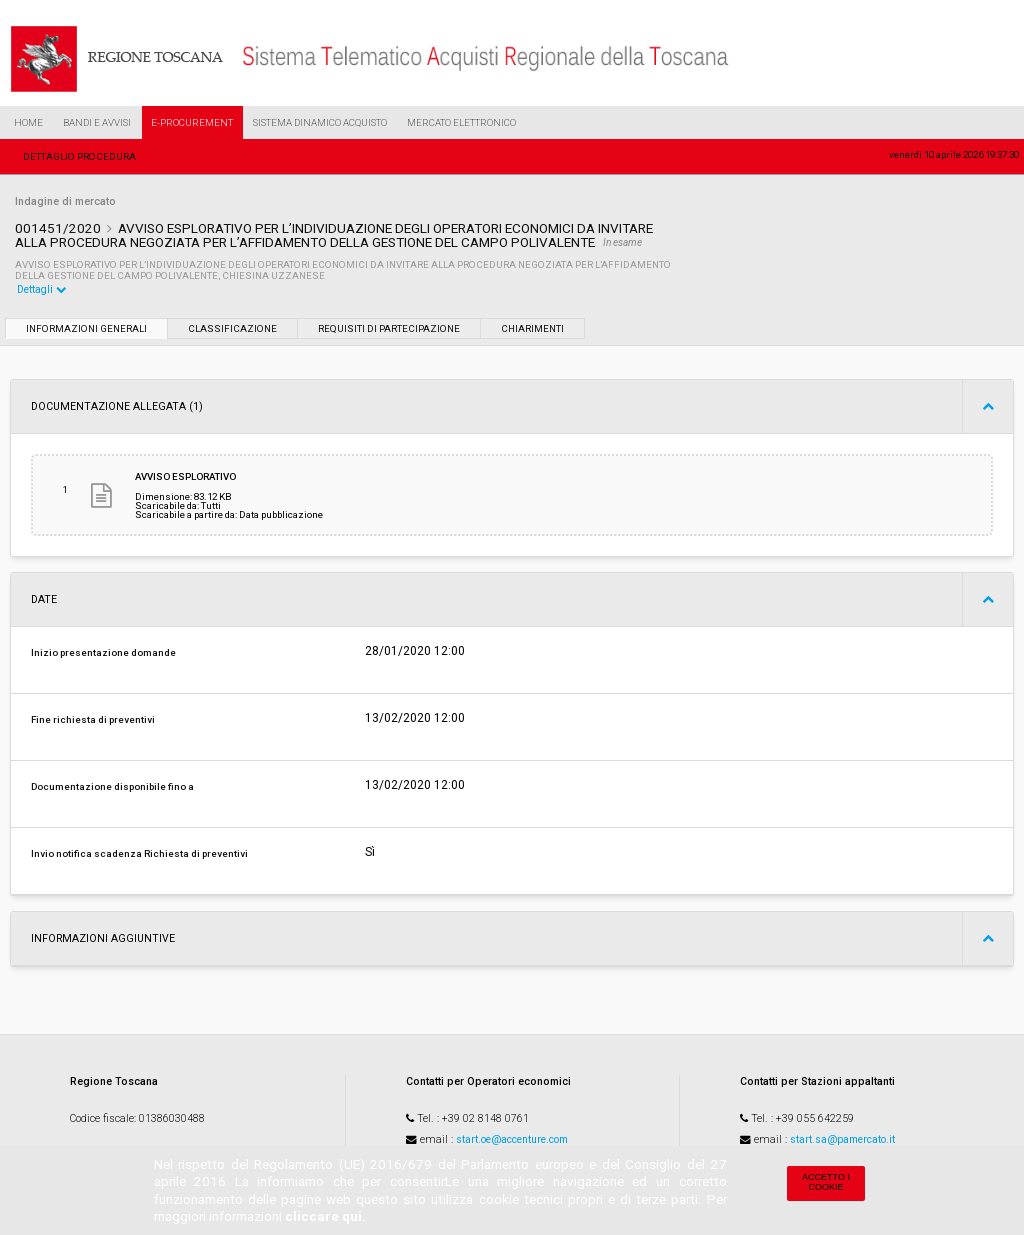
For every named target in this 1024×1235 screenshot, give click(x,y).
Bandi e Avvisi (97, 122)
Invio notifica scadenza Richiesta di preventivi (139, 853)
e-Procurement (192, 122)
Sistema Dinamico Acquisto (320, 122)
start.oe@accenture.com (512, 1139)
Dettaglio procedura (79, 156)
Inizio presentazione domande (103, 652)
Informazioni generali (86, 328)
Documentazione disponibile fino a (112, 786)
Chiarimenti (532, 328)
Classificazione (232, 328)
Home (28, 122)
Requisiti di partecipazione (389, 328)
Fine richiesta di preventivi (93, 719)
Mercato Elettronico (461, 122)
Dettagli (42, 289)
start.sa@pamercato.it (842, 1139)
